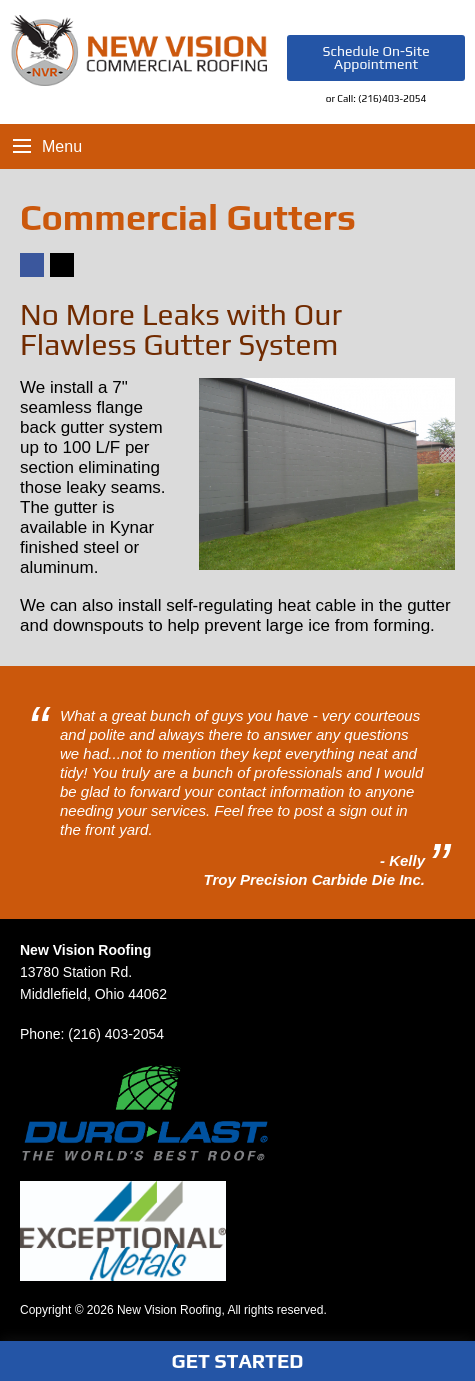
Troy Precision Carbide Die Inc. (314, 879)
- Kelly (402, 860)
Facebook (31, 276)
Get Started (238, 1360)
